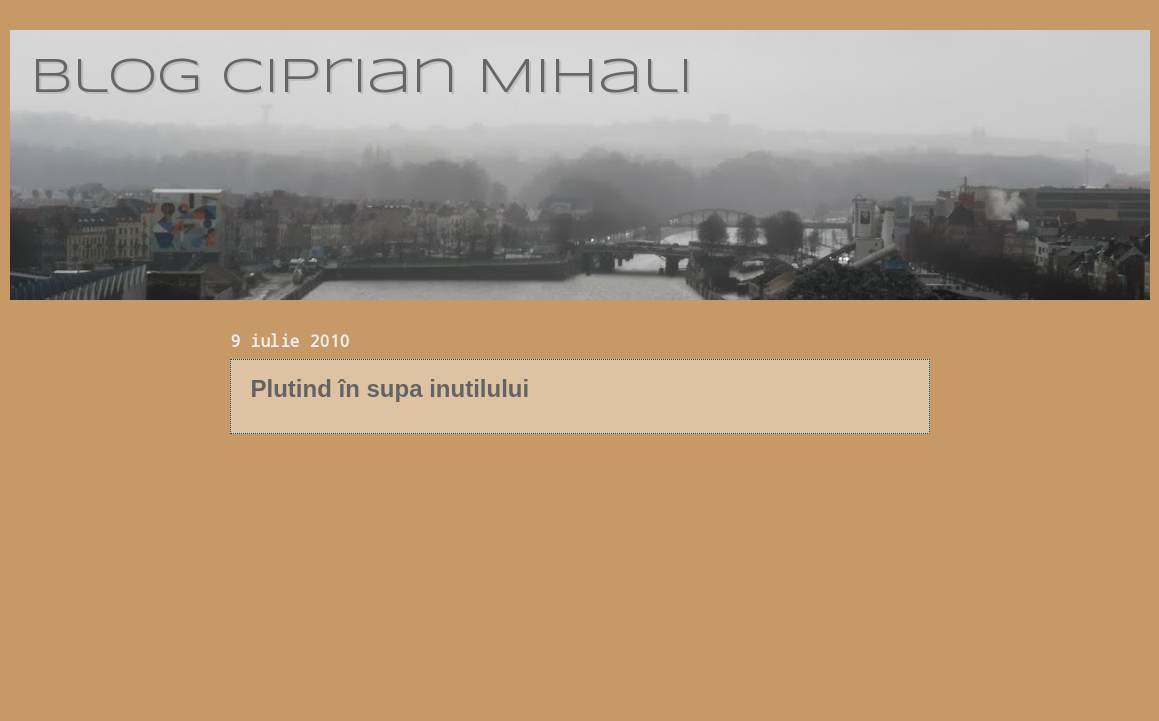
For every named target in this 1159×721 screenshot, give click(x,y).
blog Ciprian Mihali (361, 78)
